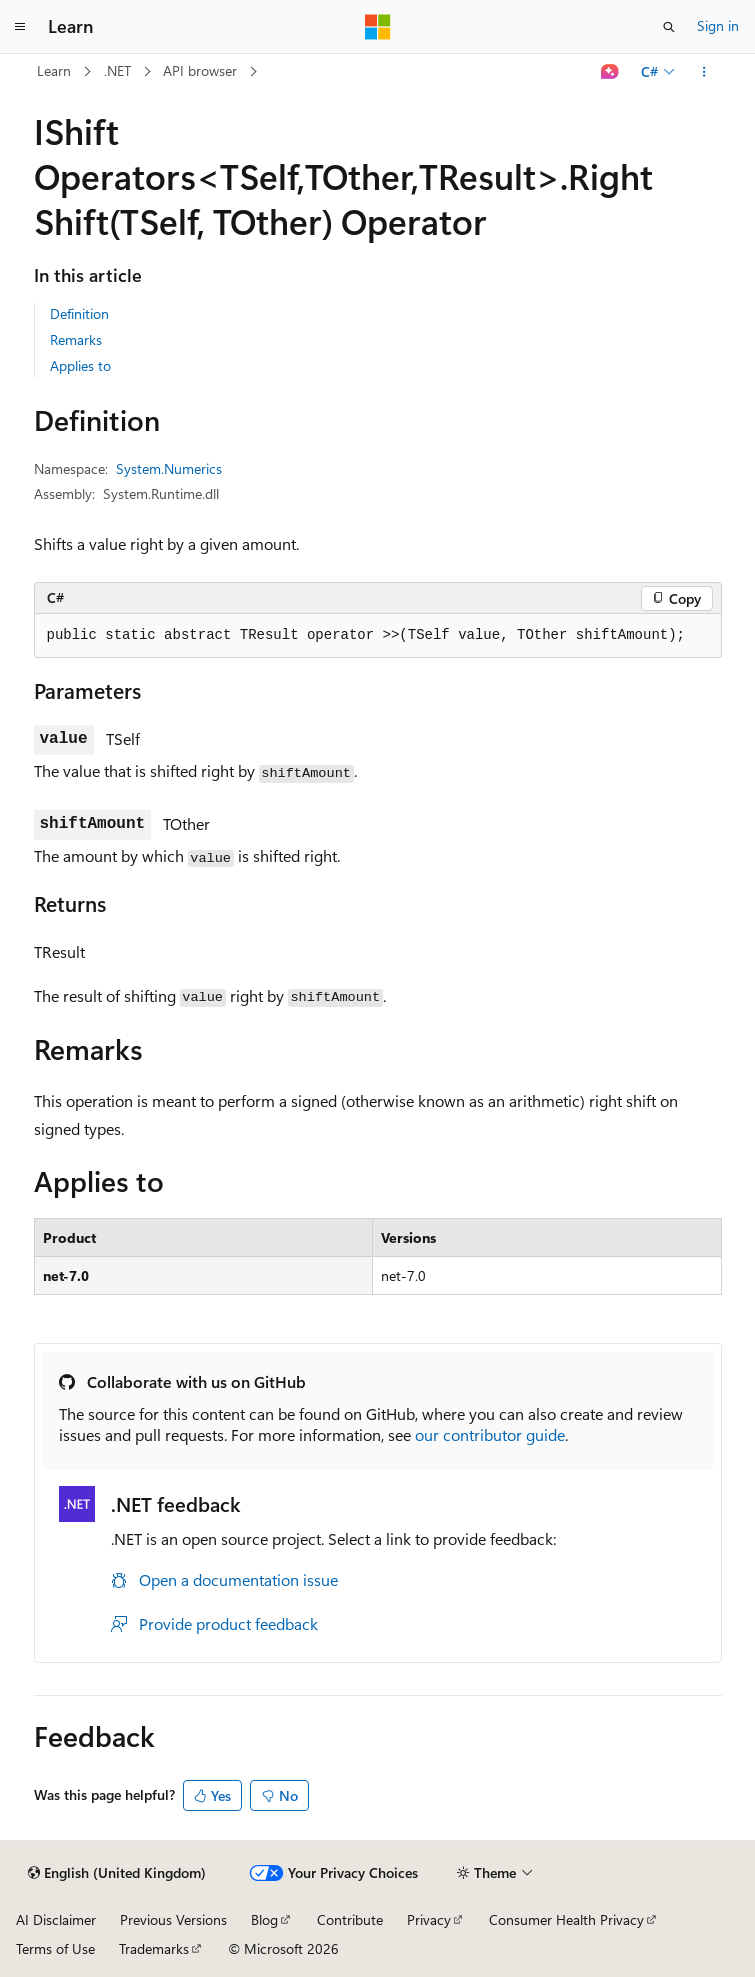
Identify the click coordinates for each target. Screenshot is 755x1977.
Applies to (80, 365)
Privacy (429, 1919)
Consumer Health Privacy (566, 1919)
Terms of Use (55, 1948)
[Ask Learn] (609, 72)
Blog (264, 1919)
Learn (54, 70)
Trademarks (154, 1948)
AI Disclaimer (56, 1919)
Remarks (76, 339)
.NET (117, 70)
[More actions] (703, 72)
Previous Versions (173, 1919)
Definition (79, 313)
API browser (200, 70)
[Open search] (669, 27)
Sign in (718, 25)
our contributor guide (490, 1434)
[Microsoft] (378, 27)
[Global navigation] (20, 27)
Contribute (350, 1919)
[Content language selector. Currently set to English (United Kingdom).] (117, 1873)
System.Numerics (169, 468)
